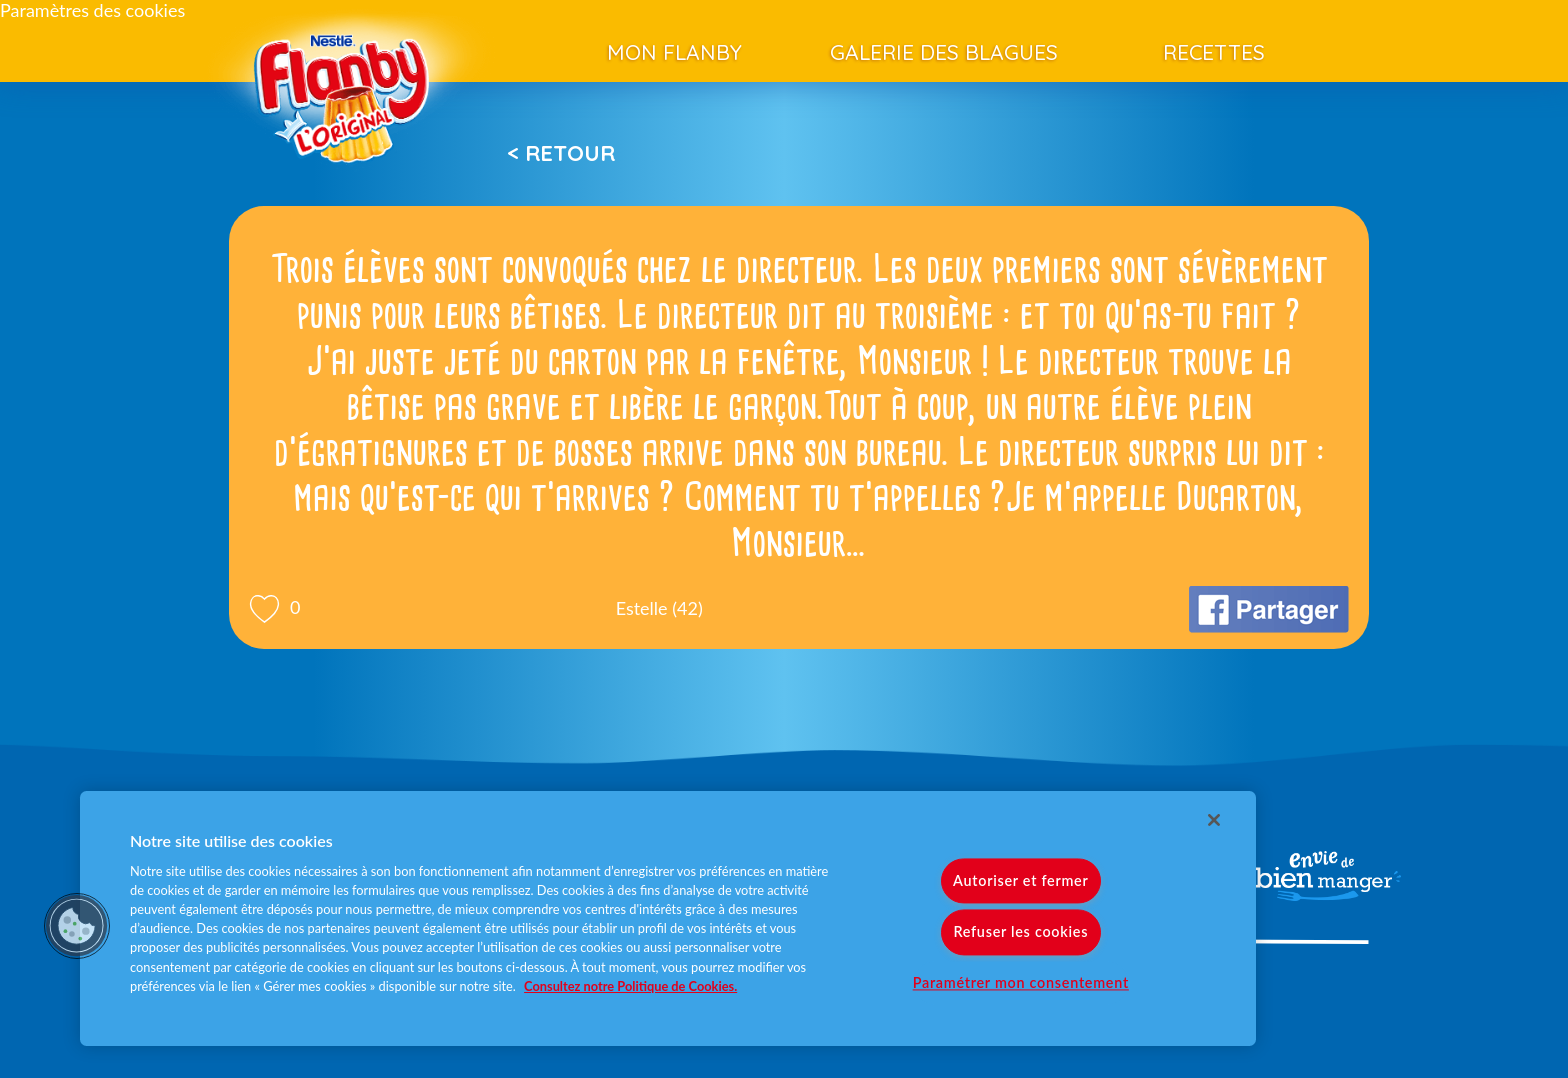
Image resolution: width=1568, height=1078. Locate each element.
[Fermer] (1214, 820)
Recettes (1214, 52)
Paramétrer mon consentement (1021, 982)
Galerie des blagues (944, 52)
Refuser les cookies (1020, 932)
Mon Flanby (674, 52)
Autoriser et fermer (1020, 881)
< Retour (561, 153)
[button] (77, 926)
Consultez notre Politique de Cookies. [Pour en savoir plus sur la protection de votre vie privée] (630, 986)
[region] (668, 918)
